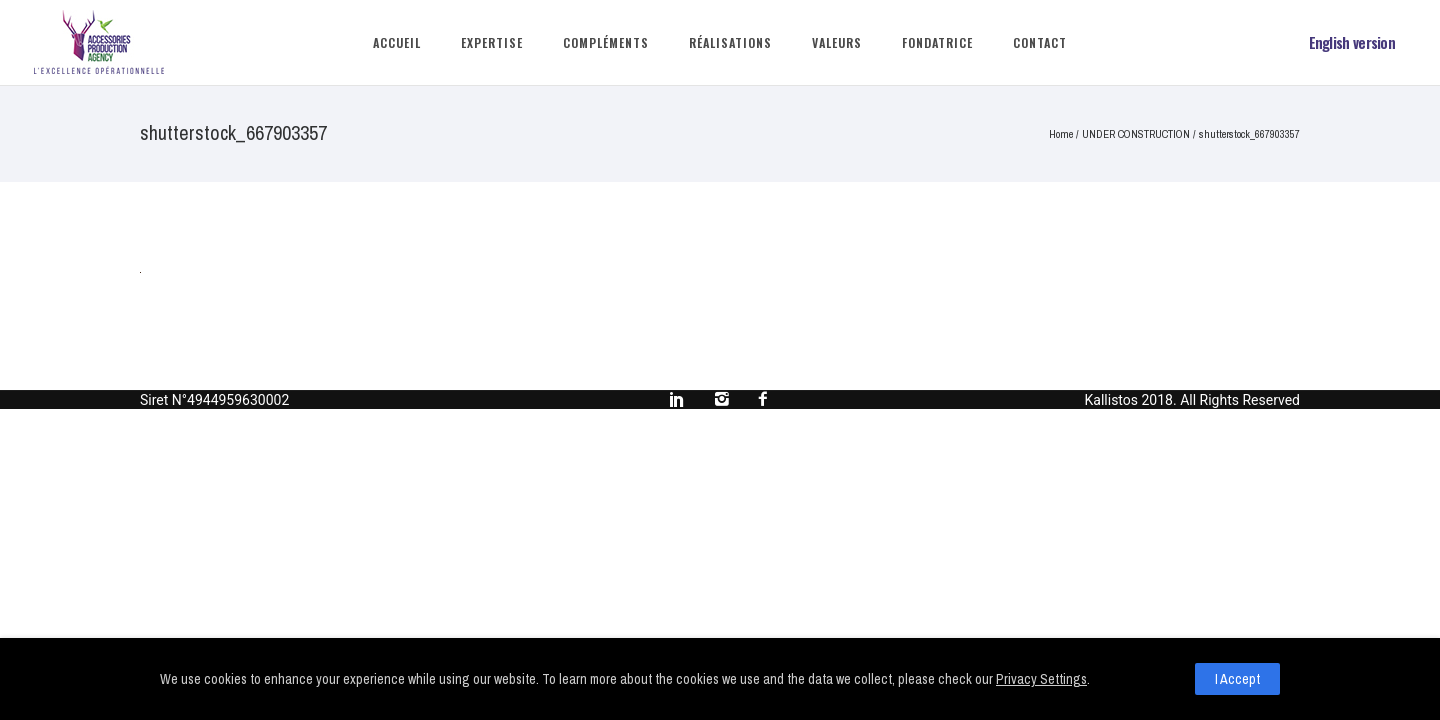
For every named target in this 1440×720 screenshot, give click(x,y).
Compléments (606, 42)
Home (1061, 134)
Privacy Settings (1041, 679)
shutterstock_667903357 (1249, 134)
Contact (1040, 42)
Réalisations (730, 42)
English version (1352, 42)
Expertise (492, 42)
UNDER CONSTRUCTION (1136, 134)
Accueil (397, 42)
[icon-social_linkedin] (682, 400)
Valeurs (837, 42)
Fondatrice (937, 42)
